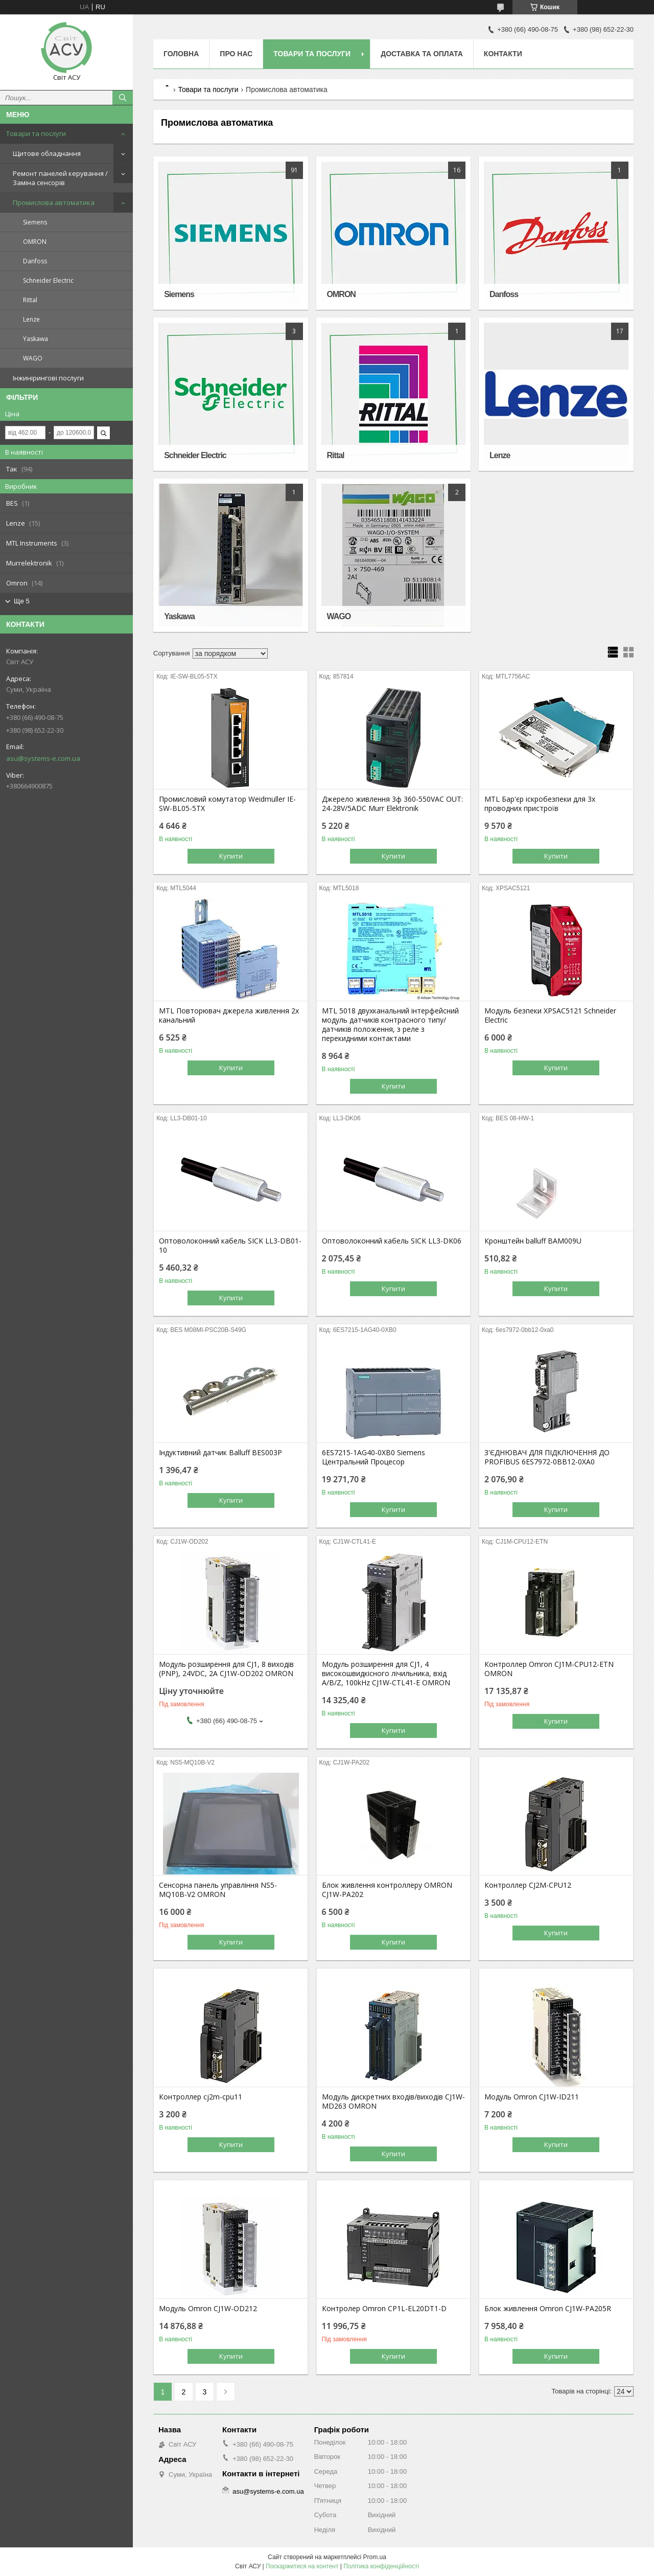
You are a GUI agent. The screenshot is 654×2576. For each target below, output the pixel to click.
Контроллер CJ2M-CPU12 (527, 1885)
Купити (231, 856)
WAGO (32, 358)
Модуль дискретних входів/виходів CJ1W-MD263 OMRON (393, 2101)
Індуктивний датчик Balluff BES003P (220, 1452)
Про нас (236, 54)
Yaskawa (35, 338)
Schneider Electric (48, 280)
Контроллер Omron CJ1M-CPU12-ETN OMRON (549, 1669)
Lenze (31, 319)
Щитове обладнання (47, 153)
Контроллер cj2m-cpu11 (200, 2097)
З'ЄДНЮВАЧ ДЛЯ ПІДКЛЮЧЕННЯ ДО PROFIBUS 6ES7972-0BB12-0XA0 (547, 1457)
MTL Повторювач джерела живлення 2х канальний (229, 1015)
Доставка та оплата (422, 54)
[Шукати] (122, 97)
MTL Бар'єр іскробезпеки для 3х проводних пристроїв (539, 804)
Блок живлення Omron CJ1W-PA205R (547, 2308)
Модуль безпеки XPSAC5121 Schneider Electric (550, 1015)
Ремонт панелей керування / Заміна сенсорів (60, 178)
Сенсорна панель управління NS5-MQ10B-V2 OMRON (218, 1890)
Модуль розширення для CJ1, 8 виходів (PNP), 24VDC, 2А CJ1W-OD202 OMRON (226, 1669)
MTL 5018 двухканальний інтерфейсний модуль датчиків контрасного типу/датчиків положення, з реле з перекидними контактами (390, 1024)
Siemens (35, 222)
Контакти (503, 54)
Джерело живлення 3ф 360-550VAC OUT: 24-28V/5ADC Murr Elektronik (392, 804)
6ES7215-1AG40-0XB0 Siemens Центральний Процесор (373, 1457)
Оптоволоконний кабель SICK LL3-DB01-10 (230, 1245)
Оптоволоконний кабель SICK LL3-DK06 (391, 1241)
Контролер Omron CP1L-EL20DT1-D (384, 2308)
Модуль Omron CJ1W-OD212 (208, 2308)
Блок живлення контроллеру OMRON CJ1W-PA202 (387, 1890)
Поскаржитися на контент (302, 2566)
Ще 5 (22, 601)
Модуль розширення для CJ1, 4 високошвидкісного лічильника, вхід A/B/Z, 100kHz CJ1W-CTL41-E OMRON (386, 1673)
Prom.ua (374, 2557)
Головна (181, 54)
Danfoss (35, 261)
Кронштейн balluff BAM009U (532, 1241)
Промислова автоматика (54, 202)
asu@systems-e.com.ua (43, 758)
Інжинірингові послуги (48, 377)
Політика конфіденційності (381, 2566)
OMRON (34, 241)
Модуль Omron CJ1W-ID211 (531, 2097)
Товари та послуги (36, 133)
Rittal (30, 300)
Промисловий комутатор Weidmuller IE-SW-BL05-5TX (227, 804)
